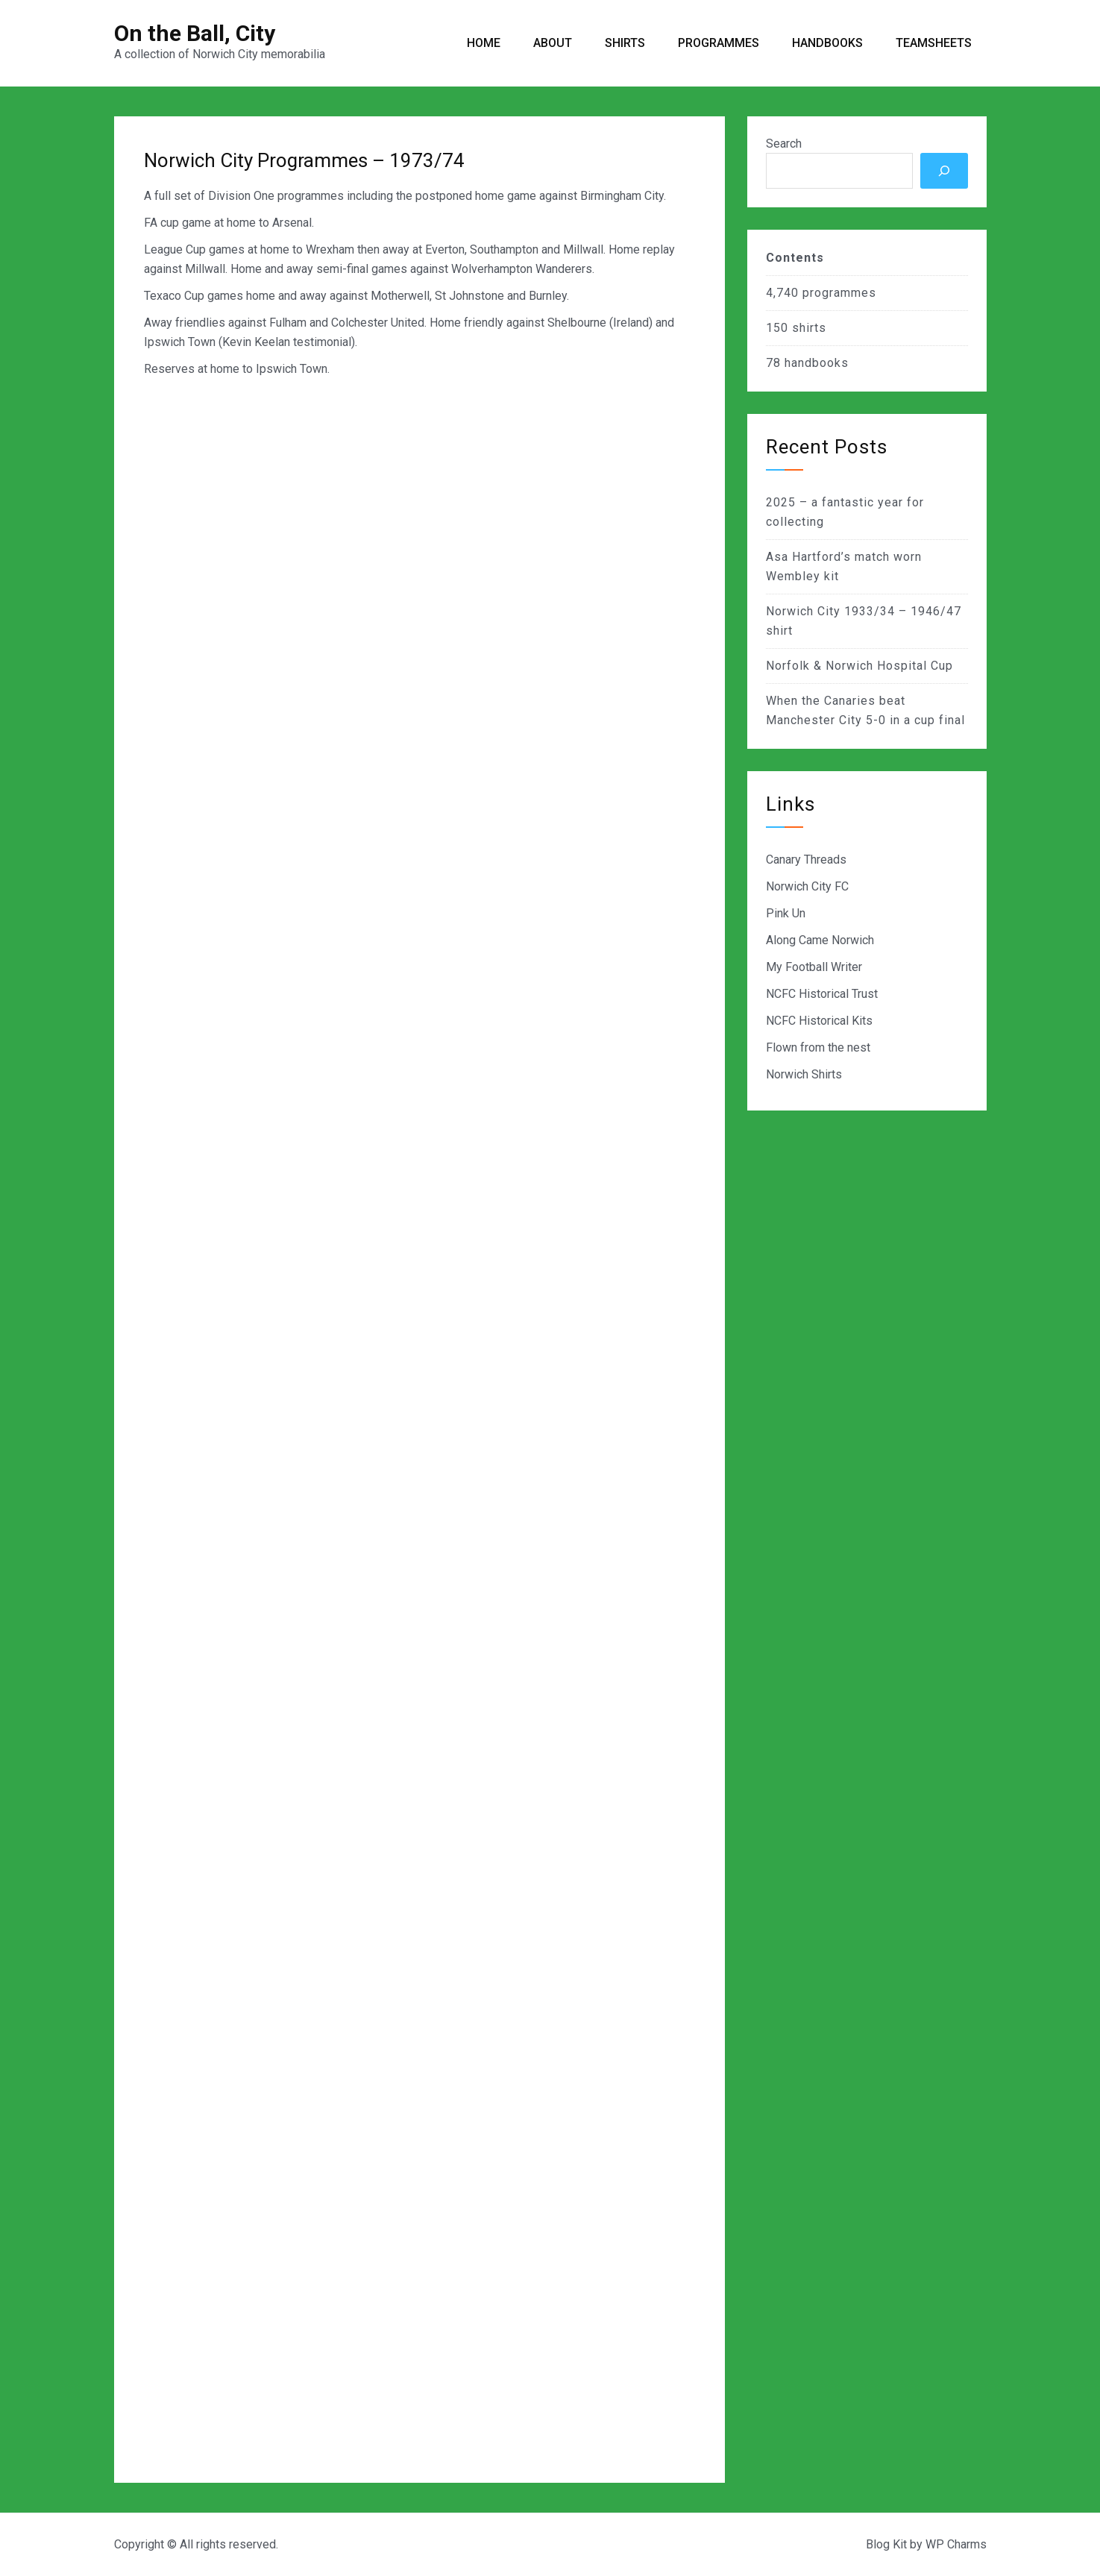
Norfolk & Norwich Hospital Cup (859, 666)
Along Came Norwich (820, 940)
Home (483, 43)
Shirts (625, 43)
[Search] (944, 171)
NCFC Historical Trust (822, 994)
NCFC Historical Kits (819, 1021)
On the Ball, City (194, 33)
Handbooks (827, 43)
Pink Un (785, 913)
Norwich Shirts (804, 1074)
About (552, 43)
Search (784, 143)
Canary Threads (806, 859)
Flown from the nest (818, 1047)
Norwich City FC (807, 886)
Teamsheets (934, 43)
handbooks (817, 363)
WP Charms (956, 2544)
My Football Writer (814, 967)
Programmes (718, 43)
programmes (839, 293)
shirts (809, 328)
